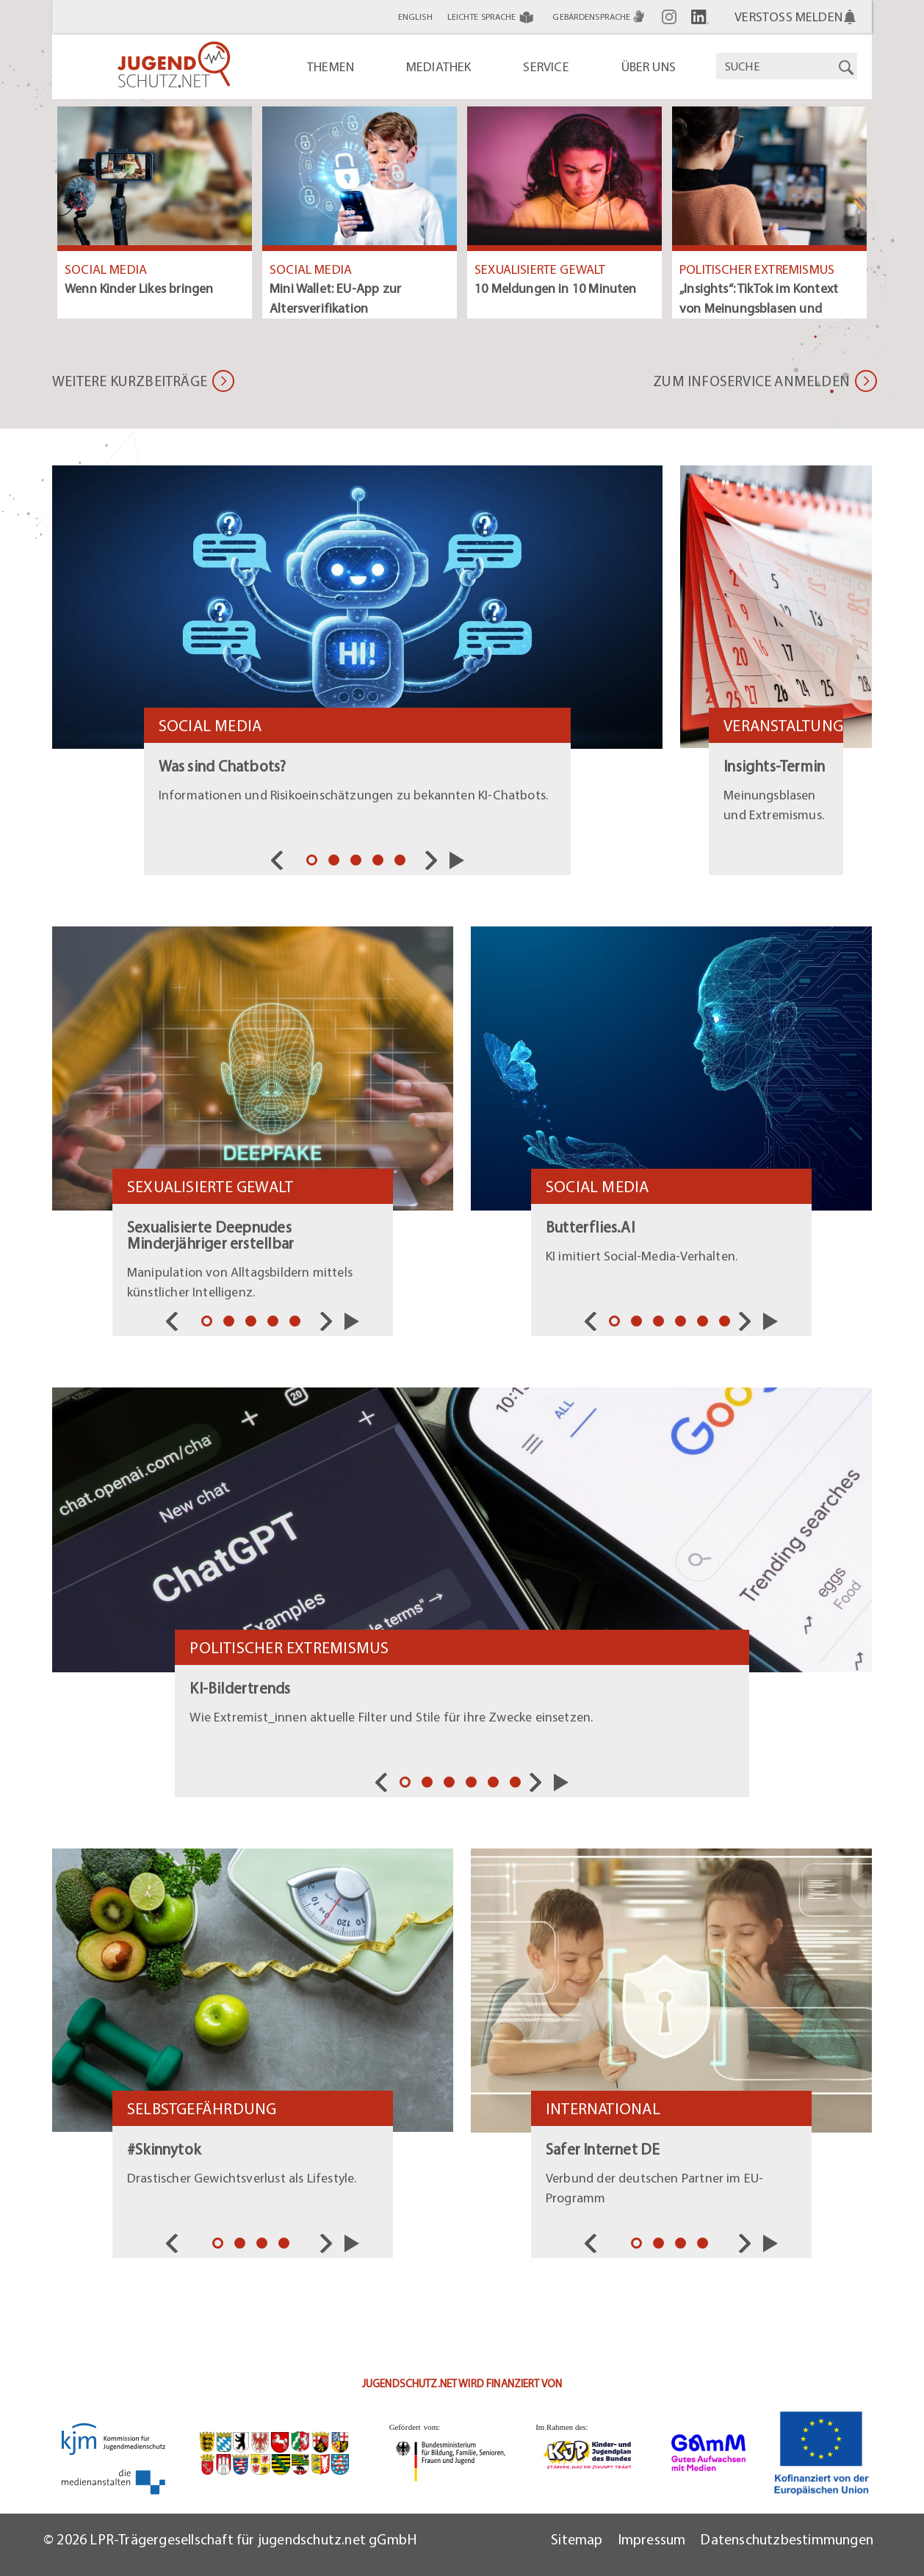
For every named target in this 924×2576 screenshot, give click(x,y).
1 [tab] (313, 862)
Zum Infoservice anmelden (751, 380)
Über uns (648, 66)
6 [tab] (726, 1323)
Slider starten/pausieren (457, 860)
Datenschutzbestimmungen (786, 2539)
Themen (330, 66)
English (415, 16)
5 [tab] (401, 862)
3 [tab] (357, 862)
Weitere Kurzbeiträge (129, 380)
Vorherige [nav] (280, 860)
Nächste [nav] (434, 860)
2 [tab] (335, 862)
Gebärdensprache (599, 16)
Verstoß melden (788, 16)
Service (546, 66)
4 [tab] (379, 862)
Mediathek (439, 66)
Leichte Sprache (492, 17)
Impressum (652, 2539)
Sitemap (576, 2539)
